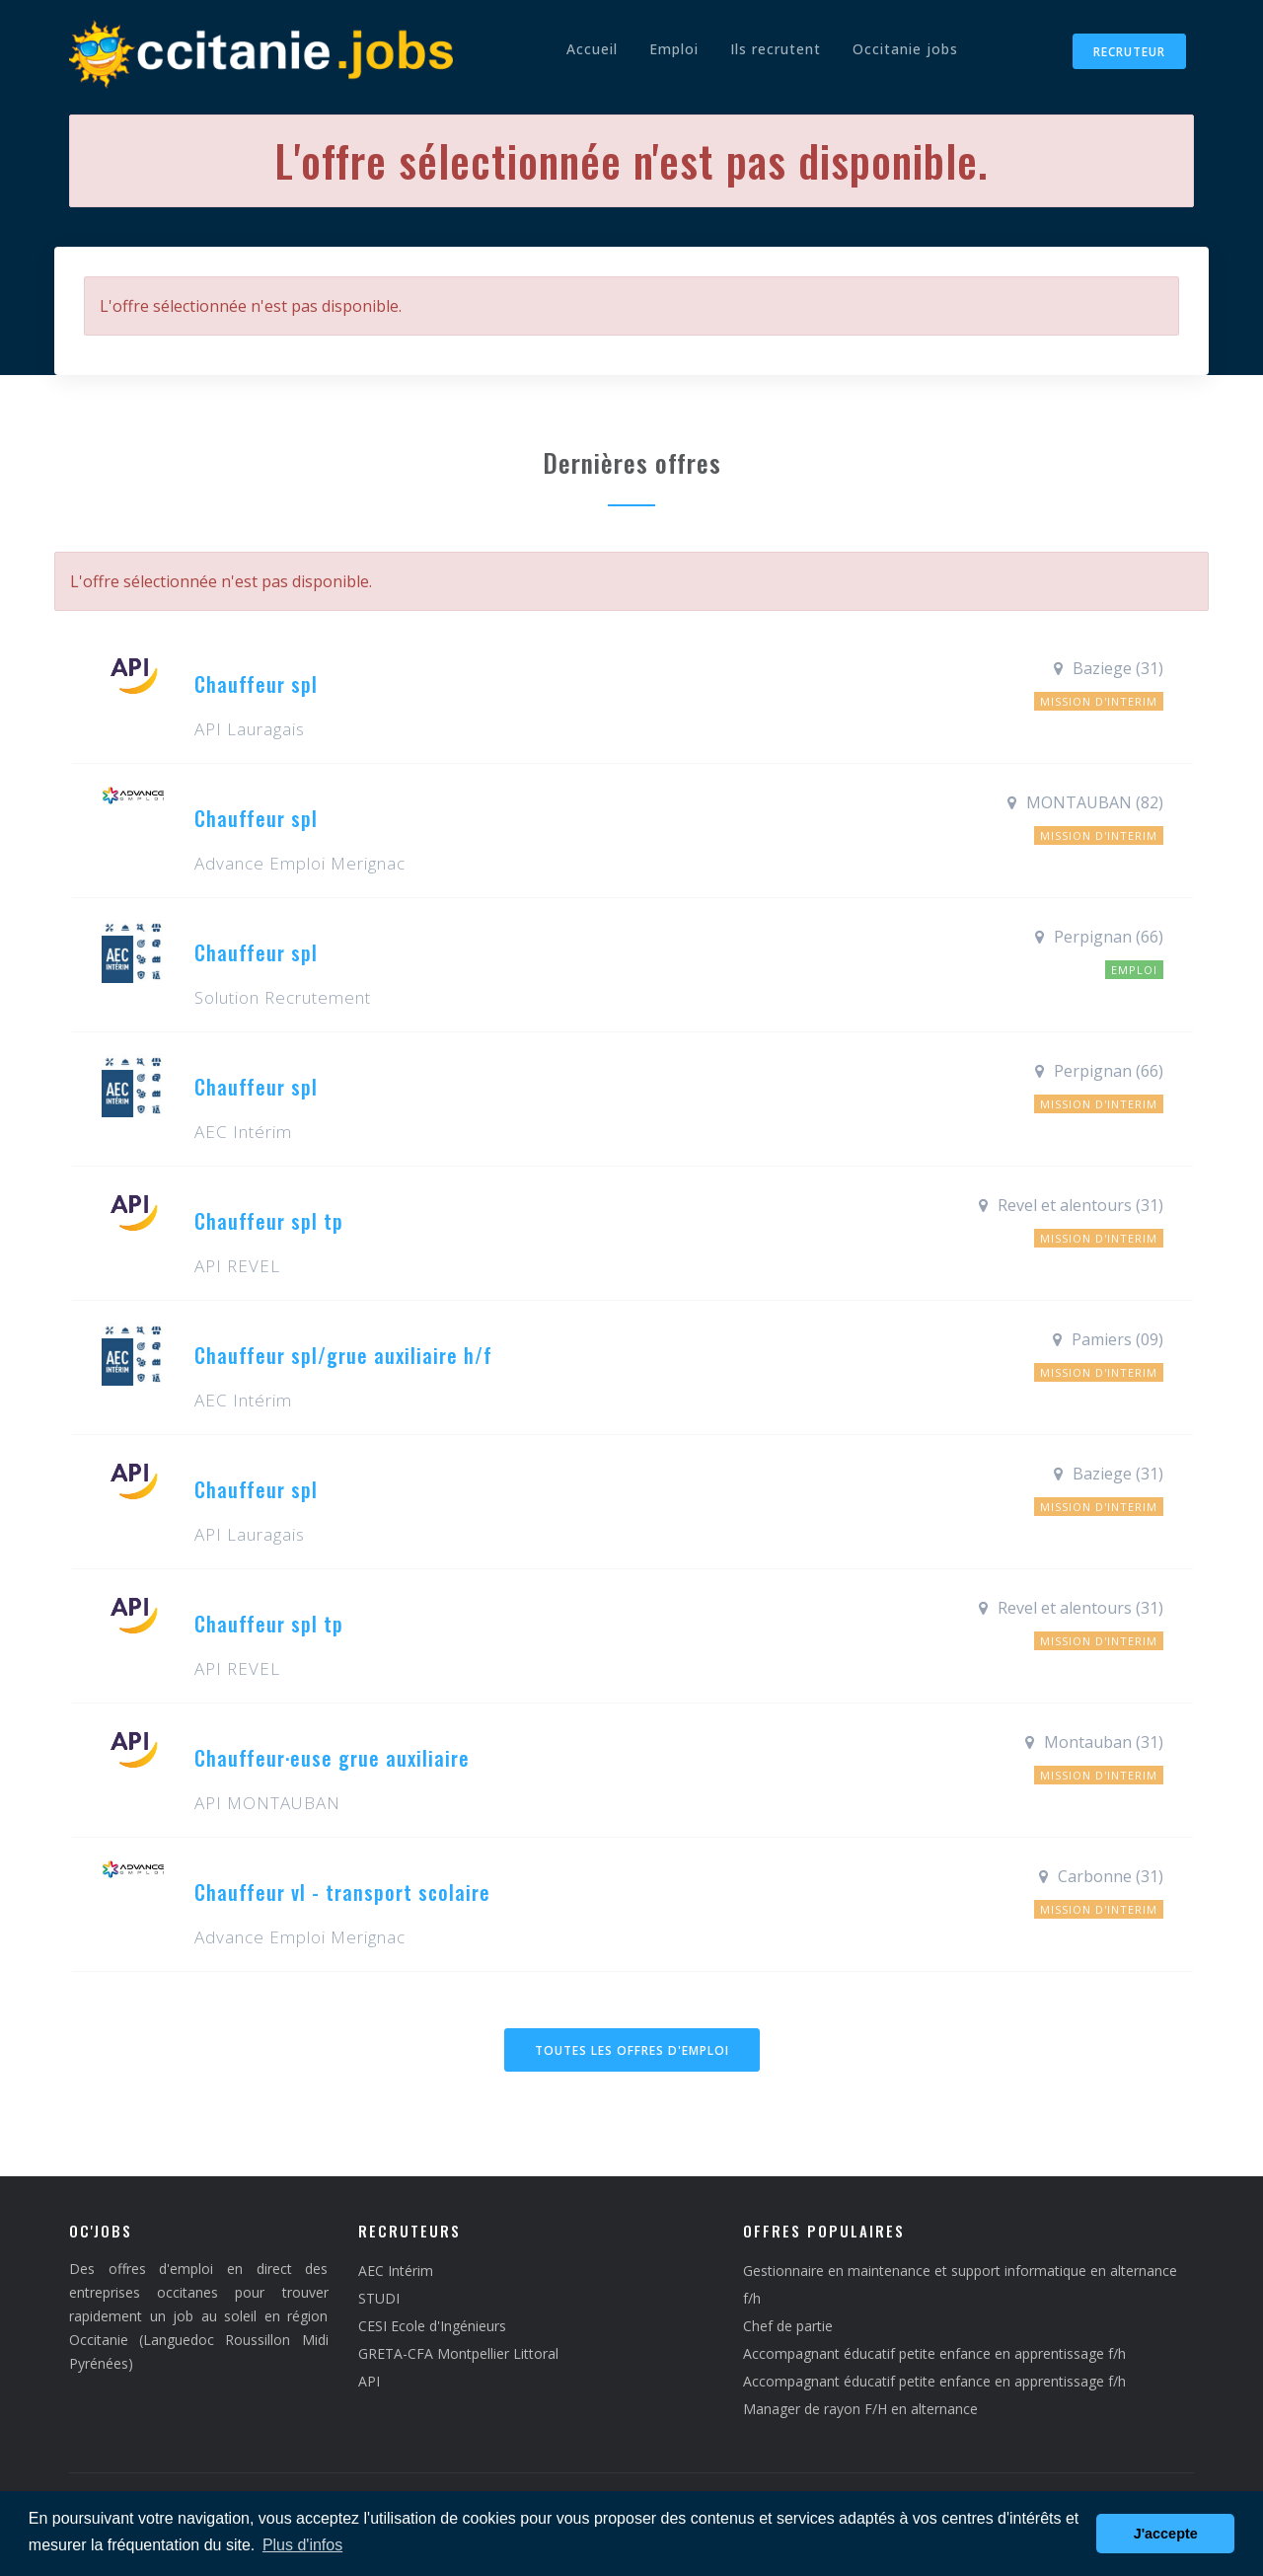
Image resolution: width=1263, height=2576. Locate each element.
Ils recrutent (775, 48)
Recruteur (1129, 51)
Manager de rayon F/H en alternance (860, 2408)
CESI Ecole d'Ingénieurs (432, 2325)
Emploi (674, 48)
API (369, 2381)
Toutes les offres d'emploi (632, 2050)
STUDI (379, 2298)
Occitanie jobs (905, 48)
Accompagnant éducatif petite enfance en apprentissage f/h (934, 2353)
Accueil (592, 48)
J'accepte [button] (1166, 2533)
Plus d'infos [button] (302, 2545)
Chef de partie (788, 2325)
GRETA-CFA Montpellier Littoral (458, 2353)
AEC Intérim (395, 2270)
